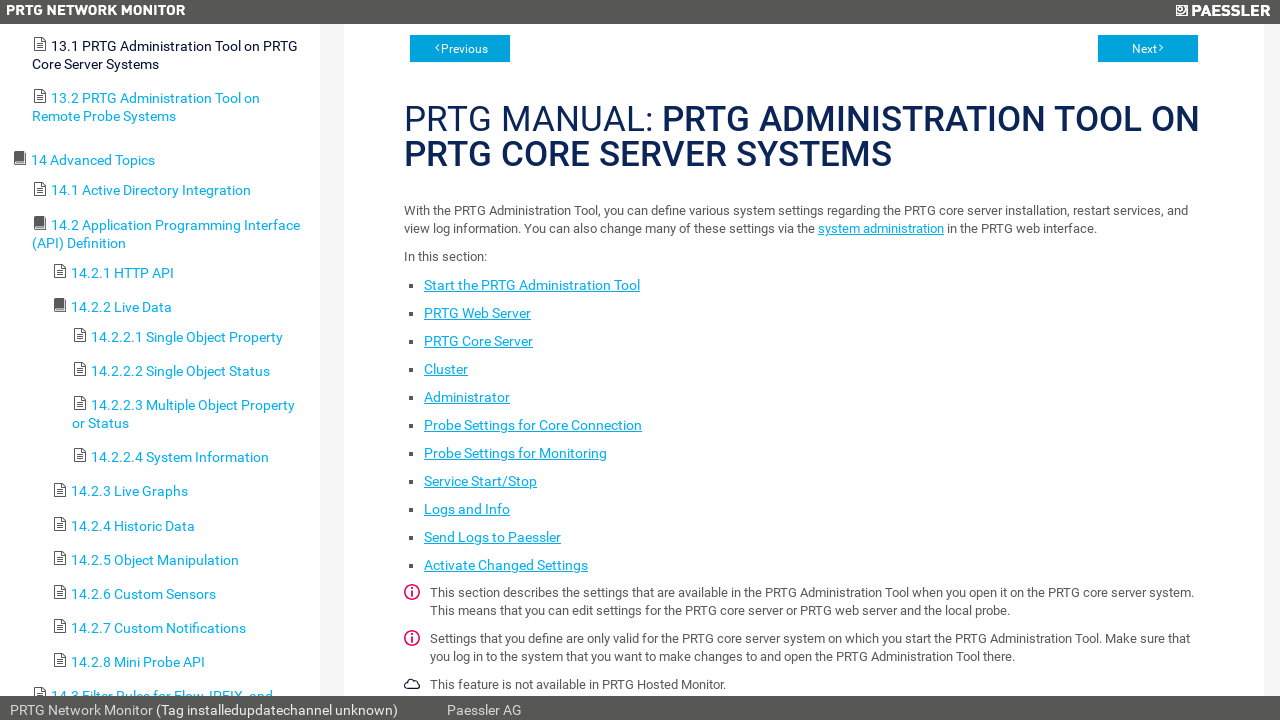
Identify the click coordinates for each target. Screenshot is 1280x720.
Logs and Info (467, 509)
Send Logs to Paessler (492, 537)
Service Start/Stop (480, 481)
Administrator (467, 397)
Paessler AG (484, 710)
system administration (881, 228)
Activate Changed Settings (506, 565)
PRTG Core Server (478, 341)
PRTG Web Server (477, 313)
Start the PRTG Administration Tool (532, 285)
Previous (464, 49)
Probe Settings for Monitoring (515, 453)
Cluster (446, 369)
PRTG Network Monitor (81, 710)
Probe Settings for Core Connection (533, 425)
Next (1144, 49)
